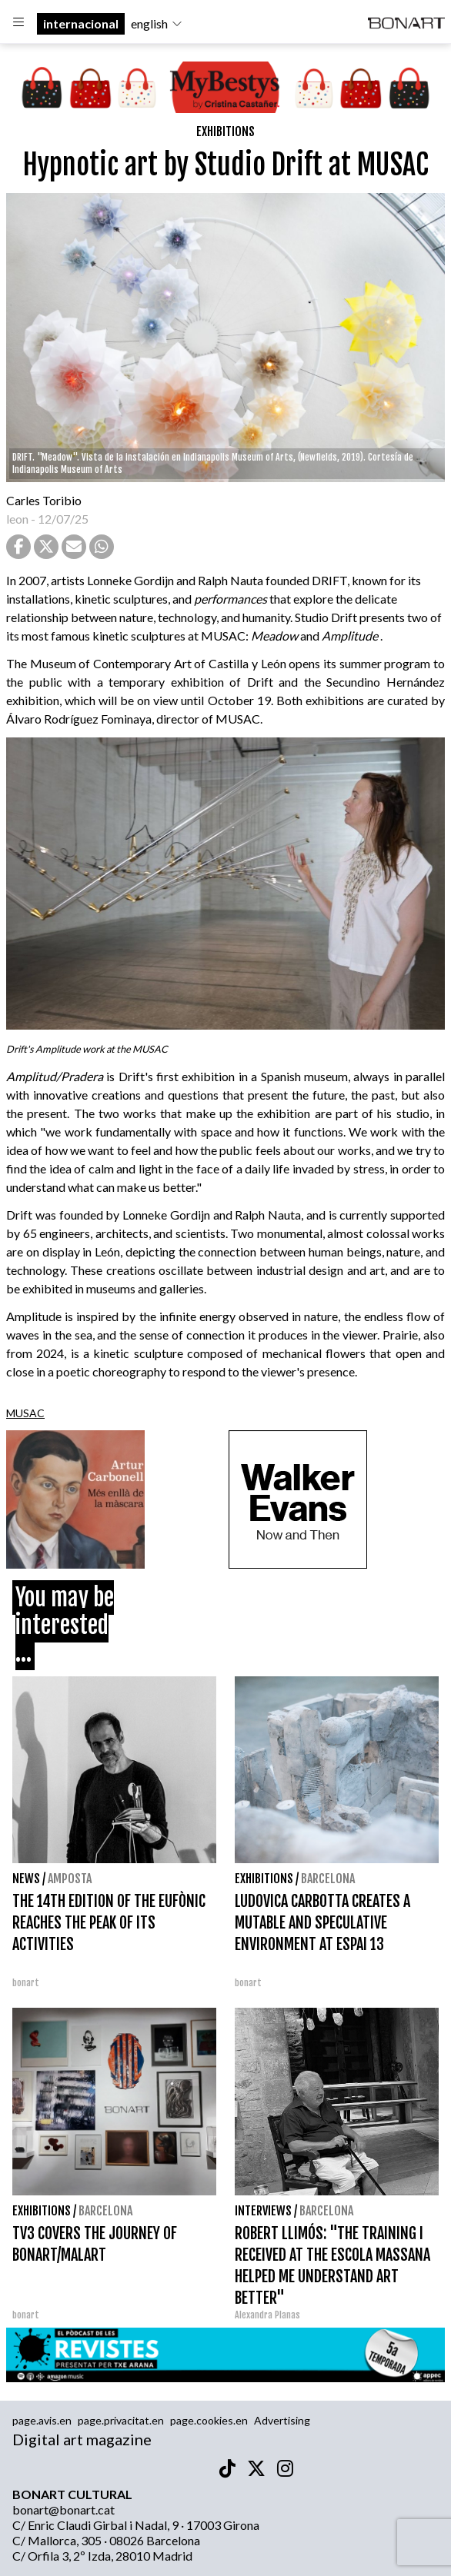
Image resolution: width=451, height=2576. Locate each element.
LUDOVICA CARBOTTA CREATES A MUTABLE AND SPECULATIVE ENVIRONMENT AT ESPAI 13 (322, 1923)
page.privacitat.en (121, 2420)
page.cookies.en (209, 2420)
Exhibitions (225, 131)
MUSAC (25, 1412)
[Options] (18, 24)
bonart (25, 1983)
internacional (81, 23)
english (157, 23)
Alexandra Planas (267, 2315)
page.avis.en (42, 2420)
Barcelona (328, 1878)
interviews (263, 2210)
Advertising (282, 2420)
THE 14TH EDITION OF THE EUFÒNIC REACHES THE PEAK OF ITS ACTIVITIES (108, 1923)
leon (17, 518)
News (26, 1878)
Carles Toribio (45, 500)
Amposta (70, 1878)
